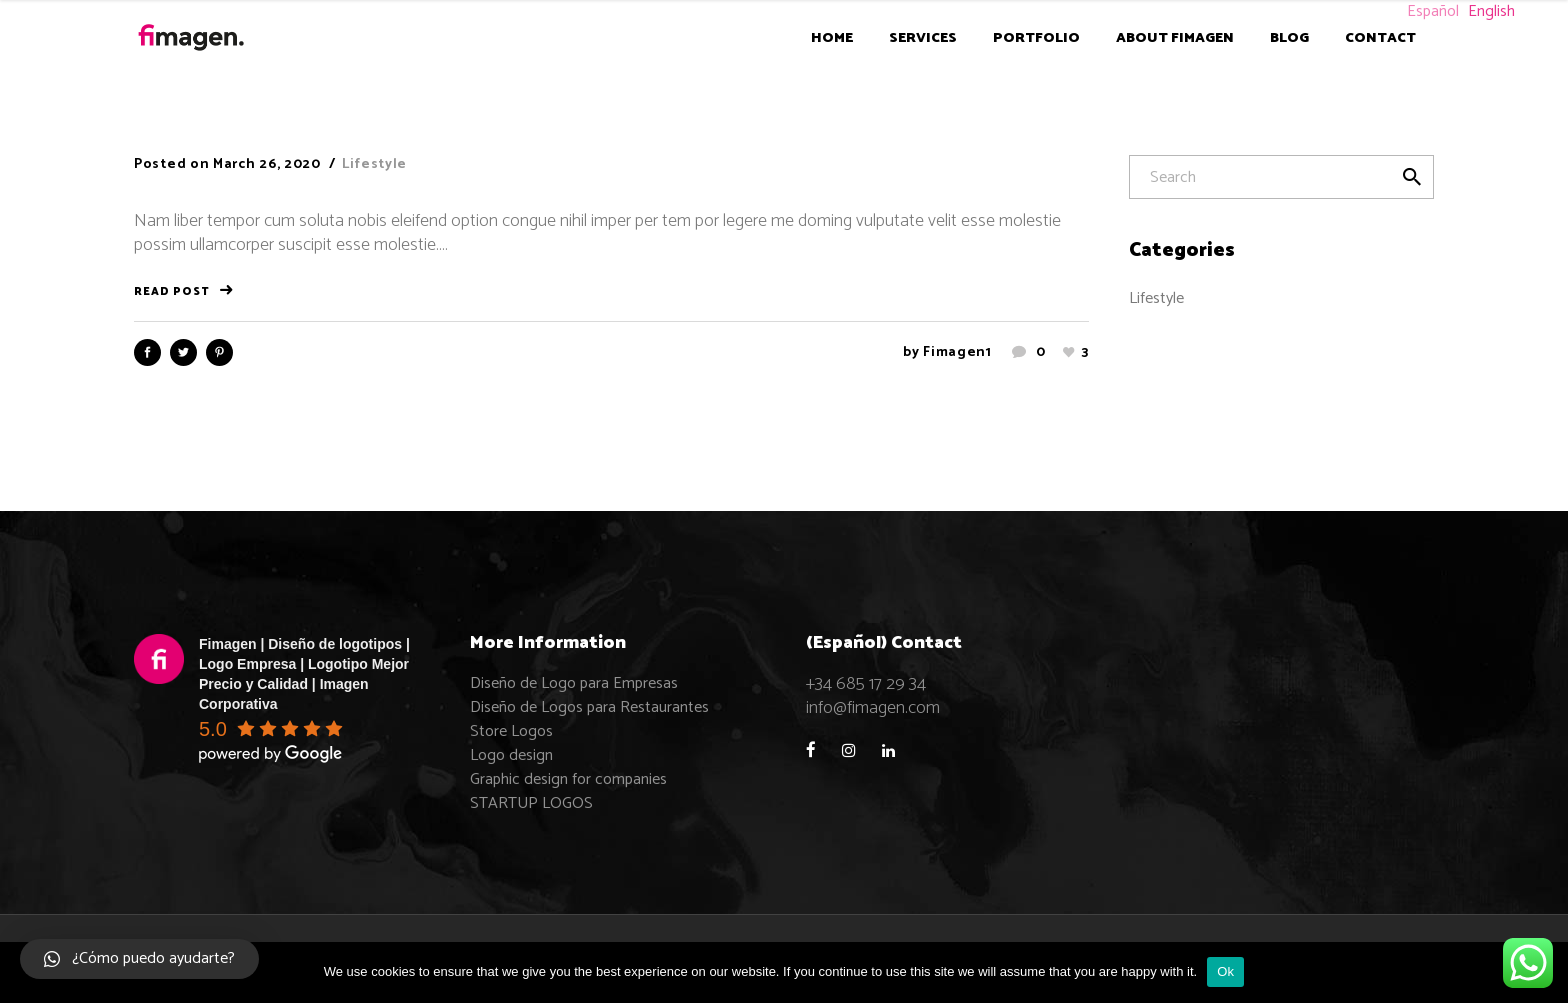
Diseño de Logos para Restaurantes (589, 707)
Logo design (511, 755)
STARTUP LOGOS (531, 803)
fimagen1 (957, 352)
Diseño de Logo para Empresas (574, 683)
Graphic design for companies (568, 779)
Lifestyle (374, 164)
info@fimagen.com (873, 708)
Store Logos (511, 731)
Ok (1225, 971)
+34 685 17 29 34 (866, 684)
